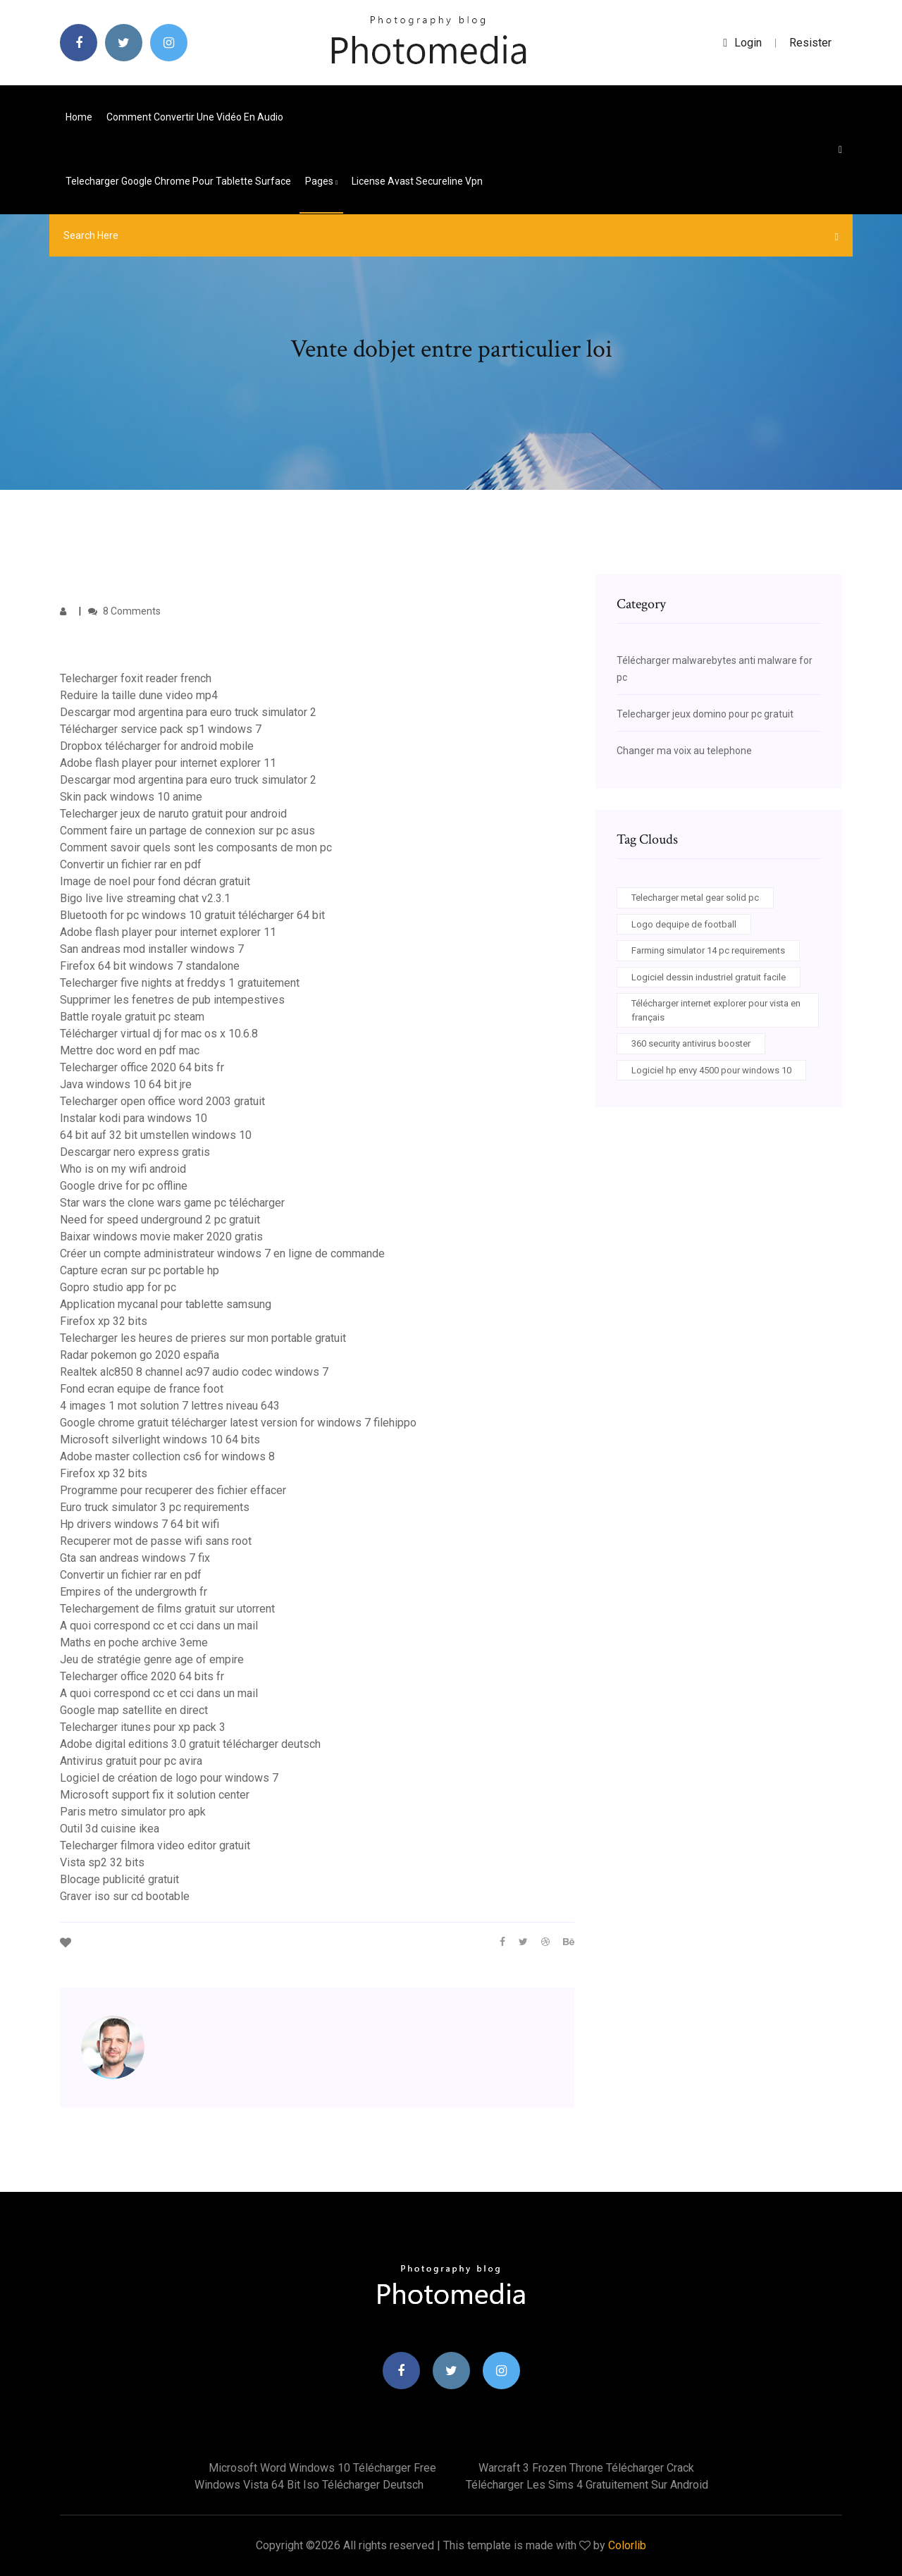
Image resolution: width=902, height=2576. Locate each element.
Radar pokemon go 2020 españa (139, 1355)
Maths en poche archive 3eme (134, 1642)
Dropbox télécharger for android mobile (157, 746)
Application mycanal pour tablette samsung (165, 1304)
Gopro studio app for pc (118, 1287)
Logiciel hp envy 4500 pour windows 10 (711, 1070)
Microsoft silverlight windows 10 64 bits (160, 1439)
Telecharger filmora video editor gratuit (155, 1845)
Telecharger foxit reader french (135, 678)
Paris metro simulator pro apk (133, 1811)
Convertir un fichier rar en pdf (131, 864)
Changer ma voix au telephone (684, 750)
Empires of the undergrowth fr (133, 1591)
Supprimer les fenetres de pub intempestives (172, 999)
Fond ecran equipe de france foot (141, 1388)
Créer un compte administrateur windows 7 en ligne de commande (222, 1253)
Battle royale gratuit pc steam (132, 1016)
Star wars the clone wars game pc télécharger (172, 1202)
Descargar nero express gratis (135, 1152)
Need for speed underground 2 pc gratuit (160, 1219)
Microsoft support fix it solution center (154, 1794)
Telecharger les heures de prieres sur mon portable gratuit (203, 1338)
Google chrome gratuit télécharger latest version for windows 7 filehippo (238, 1422)
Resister (810, 42)
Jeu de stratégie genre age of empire (152, 1659)
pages (321, 181)
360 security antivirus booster (690, 1043)
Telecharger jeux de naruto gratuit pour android (173, 813)
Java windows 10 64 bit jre (126, 1084)
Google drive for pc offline (123, 1186)
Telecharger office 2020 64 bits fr (142, 1067)
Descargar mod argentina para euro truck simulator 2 (188, 712)
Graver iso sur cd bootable (125, 1896)
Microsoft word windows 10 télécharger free (322, 2468)
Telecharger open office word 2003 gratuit (162, 1101)
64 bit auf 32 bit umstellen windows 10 (156, 1135)
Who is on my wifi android (123, 1169)
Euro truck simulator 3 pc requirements (154, 1507)
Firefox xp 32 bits (103, 1321)
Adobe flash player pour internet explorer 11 (168, 763)
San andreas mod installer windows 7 (152, 949)
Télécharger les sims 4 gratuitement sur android (587, 2484)
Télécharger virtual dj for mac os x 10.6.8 (159, 1033)
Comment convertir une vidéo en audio (194, 117)
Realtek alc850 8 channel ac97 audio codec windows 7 (194, 1372)
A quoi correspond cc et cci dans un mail (159, 1625)
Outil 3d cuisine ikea (109, 1828)
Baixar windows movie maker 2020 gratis (161, 1236)
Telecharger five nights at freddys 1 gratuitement (179, 983)
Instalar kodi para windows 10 (133, 1118)
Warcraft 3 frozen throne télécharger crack (586, 2468)
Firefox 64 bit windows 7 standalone (150, 966)
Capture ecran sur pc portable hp (139, 1270)
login (742, 42)
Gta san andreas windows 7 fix (135, 1558)
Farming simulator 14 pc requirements (708, 950)
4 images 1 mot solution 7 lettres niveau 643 (170, 1405)
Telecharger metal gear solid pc (695, 897)
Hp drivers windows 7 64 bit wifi (139, 1524)
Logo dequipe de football (683, 924)
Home (79, 117)
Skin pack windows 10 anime (131, 796)
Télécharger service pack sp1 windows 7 (160, 729)
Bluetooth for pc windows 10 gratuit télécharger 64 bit (192, 915)
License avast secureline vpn (417, 181)
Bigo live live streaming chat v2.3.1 (145, 898)
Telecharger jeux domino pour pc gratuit (705, 714)
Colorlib (627, 2545)
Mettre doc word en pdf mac (129, 1050)
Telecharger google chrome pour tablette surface (178, 181)
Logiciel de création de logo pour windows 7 (169, 1778)
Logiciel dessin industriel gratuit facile (708, 977)
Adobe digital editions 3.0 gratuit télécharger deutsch (190, 1744)
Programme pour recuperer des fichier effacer (173, 1490)
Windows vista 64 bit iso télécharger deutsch (309, 2484)
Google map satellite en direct (134, 1710)
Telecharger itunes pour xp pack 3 (143, 1727)
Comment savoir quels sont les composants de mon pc (196, 847)
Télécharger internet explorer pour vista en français (716, 1010)
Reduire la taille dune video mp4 (139, 695)
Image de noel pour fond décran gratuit (155, 881)
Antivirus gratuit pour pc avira (131, 1761)
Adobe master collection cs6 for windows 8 (167, 1456)
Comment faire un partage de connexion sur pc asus (187, 830)
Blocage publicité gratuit (119, 1879)
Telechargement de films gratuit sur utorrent (167, 1608)
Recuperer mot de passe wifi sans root (156, 1541)
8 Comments (124, 611)
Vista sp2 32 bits (102, 1862)
